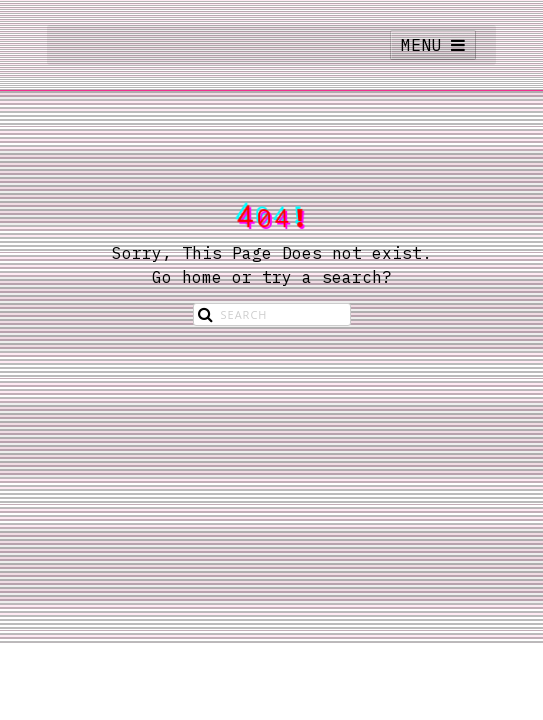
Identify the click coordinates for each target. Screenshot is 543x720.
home (202, 277)
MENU (433, 45)
